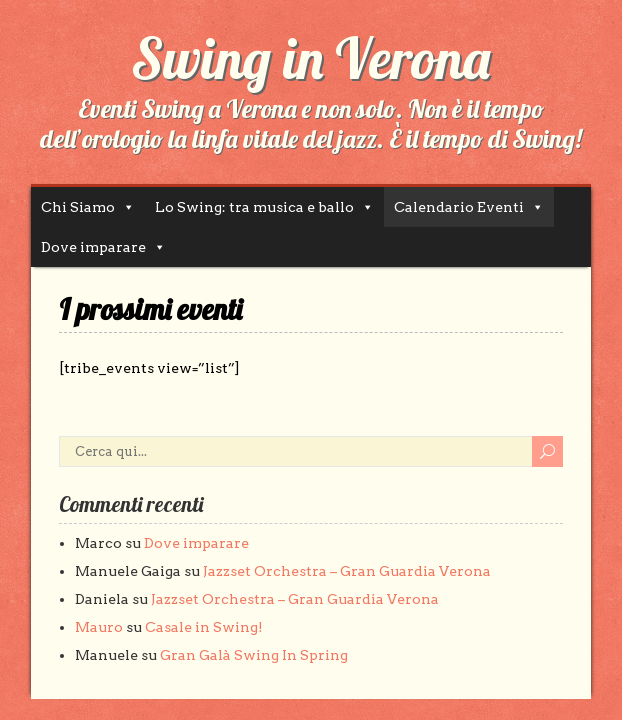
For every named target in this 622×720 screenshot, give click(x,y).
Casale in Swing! (204, 627)
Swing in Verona (310, 58)
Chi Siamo (78, 207)
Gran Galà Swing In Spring (254, 655)
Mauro (99, 627)
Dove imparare (93, 247)
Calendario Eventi (459, 207)
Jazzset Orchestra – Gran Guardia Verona (347, 571)
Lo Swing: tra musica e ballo (254, 207)
